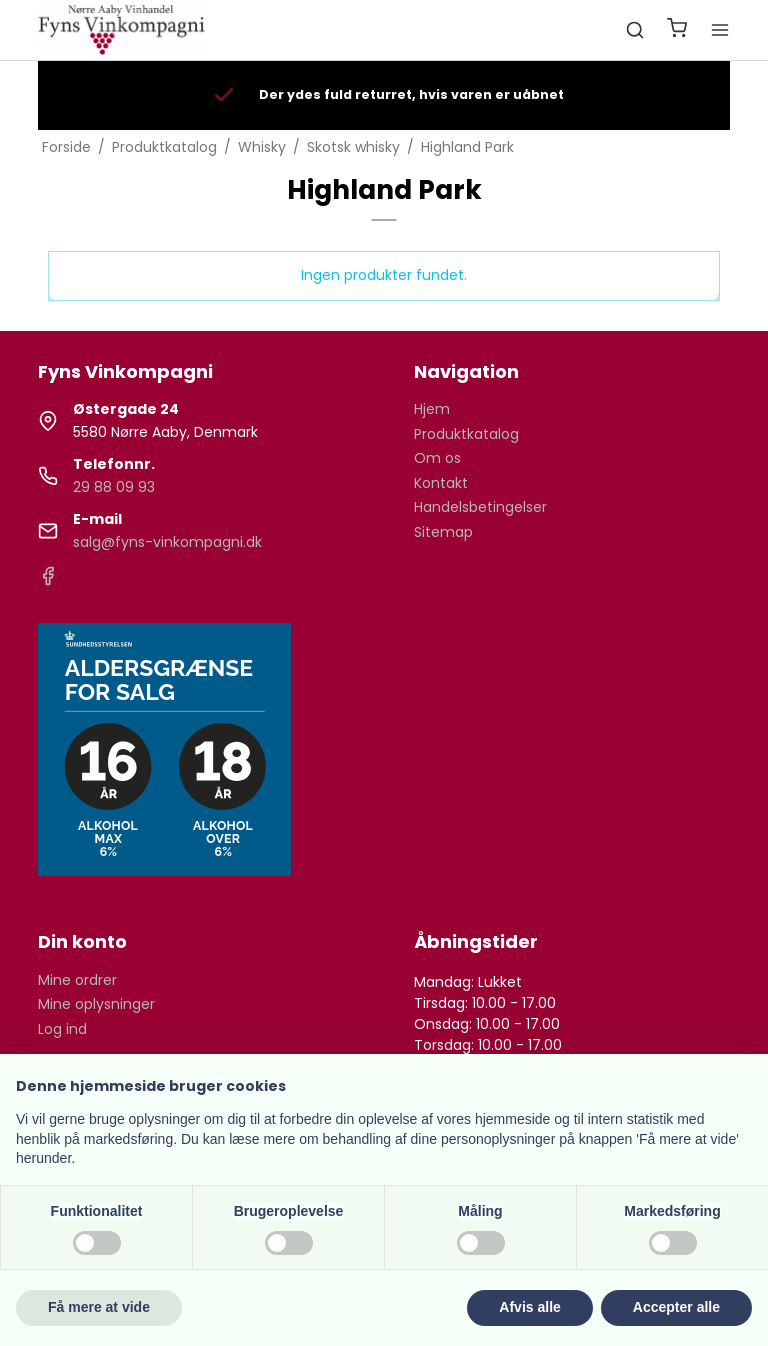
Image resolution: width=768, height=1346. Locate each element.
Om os (437, 458)
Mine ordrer (77, 980)
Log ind (62, 1029)
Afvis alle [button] (529, 1307)
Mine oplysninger (96, 1004)
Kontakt (441, 483)
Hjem (432, 409)
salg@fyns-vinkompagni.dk (167, 542)
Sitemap (443, 532)
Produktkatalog (466, 434)
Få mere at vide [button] (99, 1307)
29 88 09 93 (114, 487)
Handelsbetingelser (480, 507)
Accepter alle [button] (676, 1307)
